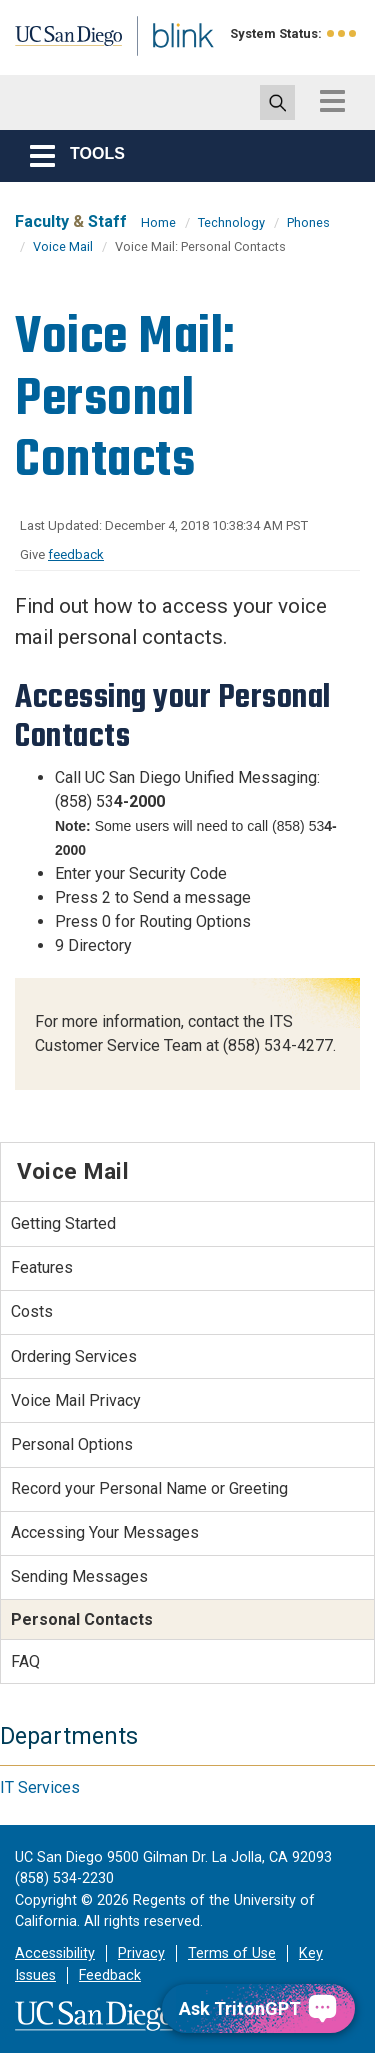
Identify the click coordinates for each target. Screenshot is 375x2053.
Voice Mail (63, 246)
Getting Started (63, 1223)
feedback (76, 554)
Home (158, 222)
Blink (159, 63)
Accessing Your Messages (105, 1532)
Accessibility (55, 1953)
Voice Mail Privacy (76, 1400)
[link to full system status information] (342, 33)
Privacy (141, 1953)
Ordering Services (74, 1356)
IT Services (40, 1787)
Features (42, 1267)
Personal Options (72, 1444)
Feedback (110, 1975)
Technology (231, 222)
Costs (32, 1311)
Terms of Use (232, 1953)
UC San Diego (58, 43)
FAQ (25, 1661)
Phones (308, 222)
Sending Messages (79, 1576)
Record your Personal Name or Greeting (149, 1488)
